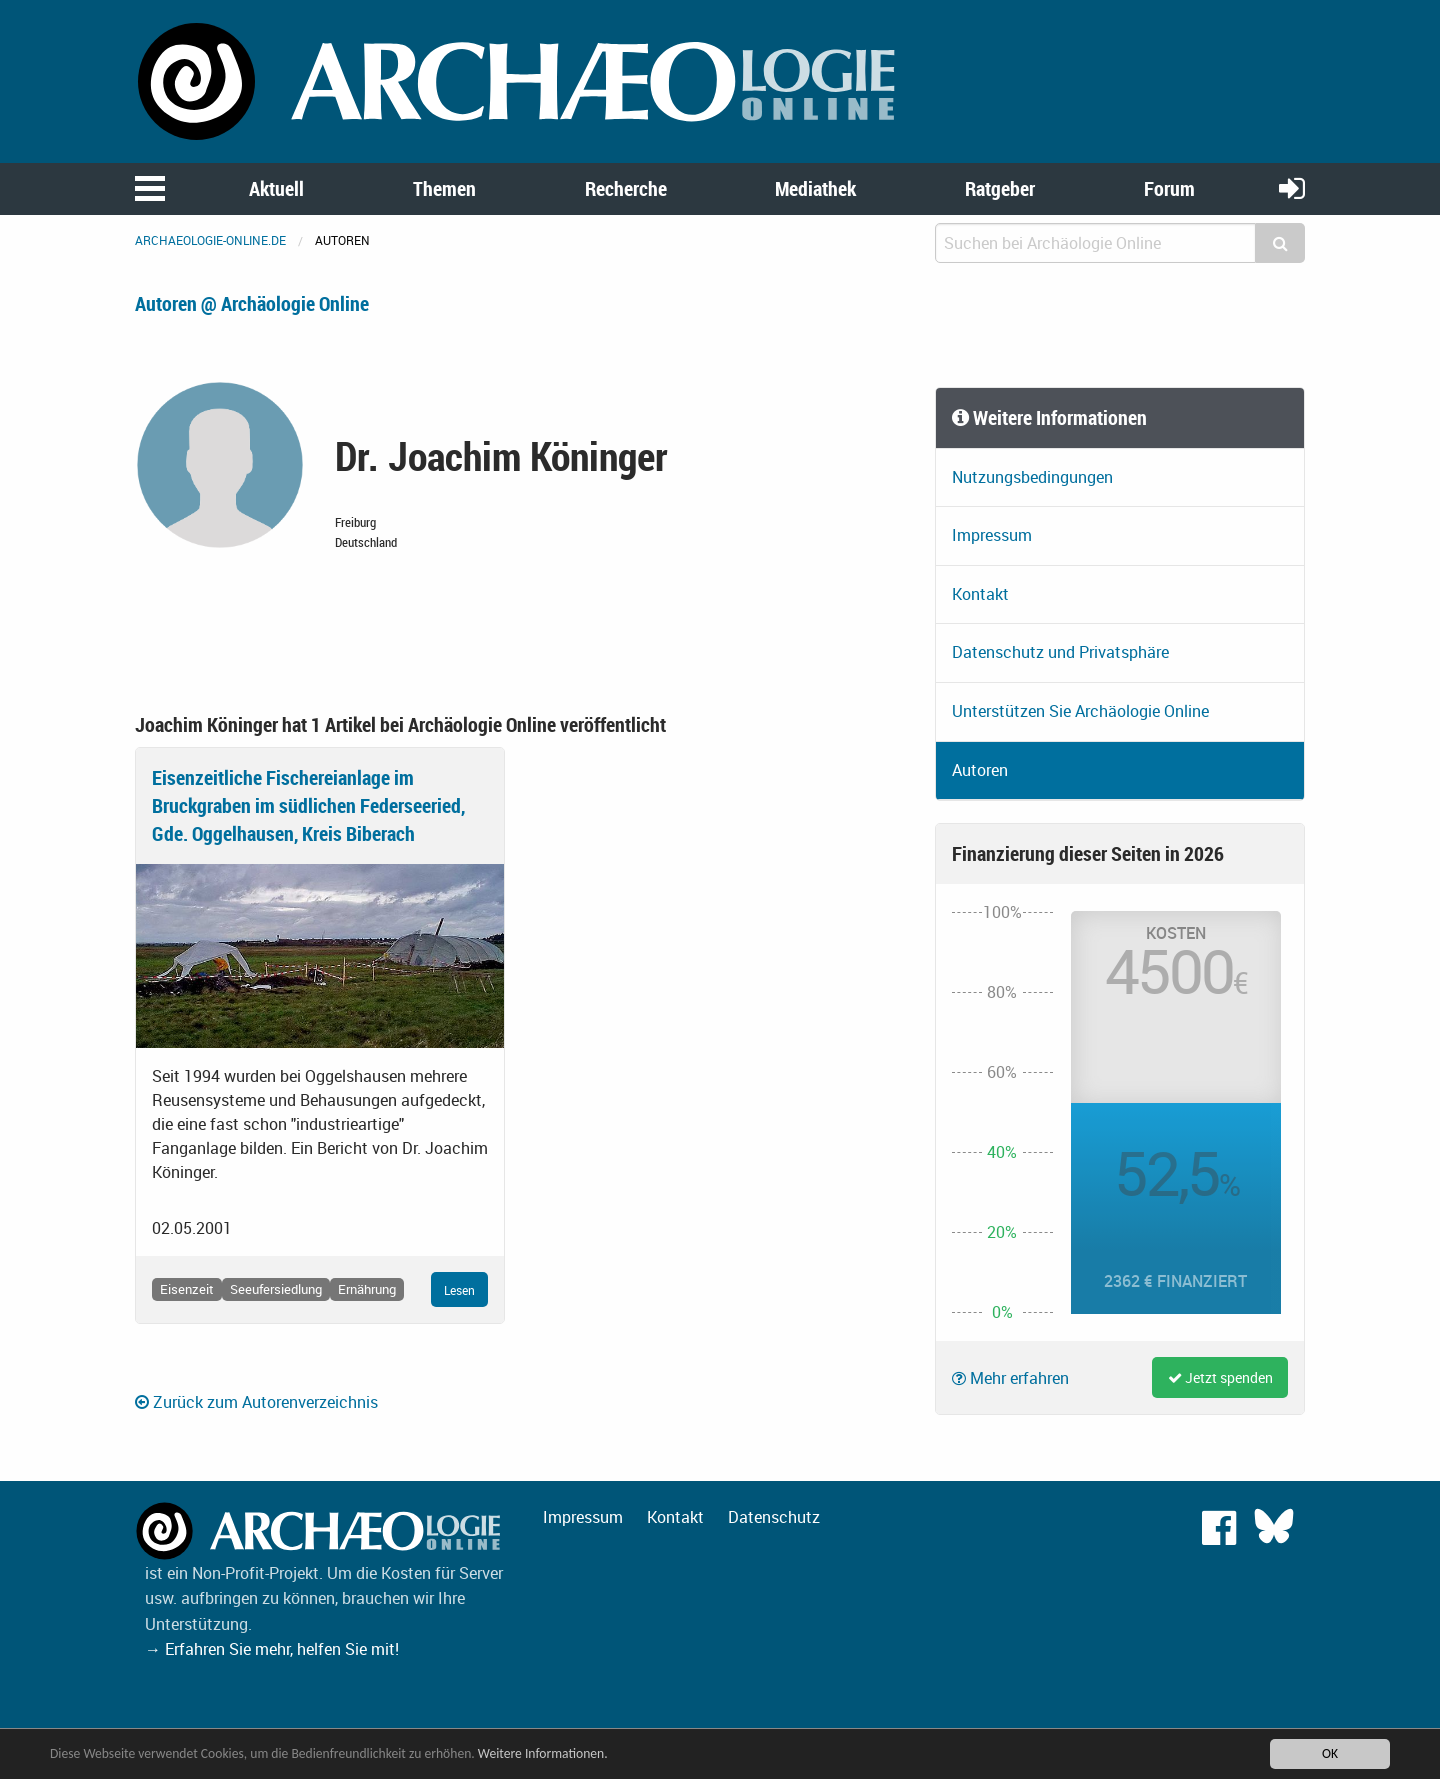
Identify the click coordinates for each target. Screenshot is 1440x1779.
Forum (1169, 188)
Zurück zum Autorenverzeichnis (256, 1402)
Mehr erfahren (1010, 1378)
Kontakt (980, 594)
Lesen (459, 1290)
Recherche (626, 188)
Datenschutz (774, 1517)
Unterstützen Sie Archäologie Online (1080, 711)
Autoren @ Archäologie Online (252, 303)
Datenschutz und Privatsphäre (1060, 652)
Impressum (992, 535)
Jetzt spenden (1220, 1377)
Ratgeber (1000, 188)
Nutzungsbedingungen (1032, 477)
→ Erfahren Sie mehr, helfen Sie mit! (272, 1649)
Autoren (980, 770)
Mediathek (815, 188)
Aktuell (276, 188)
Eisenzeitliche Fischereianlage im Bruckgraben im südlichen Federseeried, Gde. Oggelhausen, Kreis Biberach (308, 805)
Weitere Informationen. (543, 1753)
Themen (444, 188)
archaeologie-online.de (210, 240)
